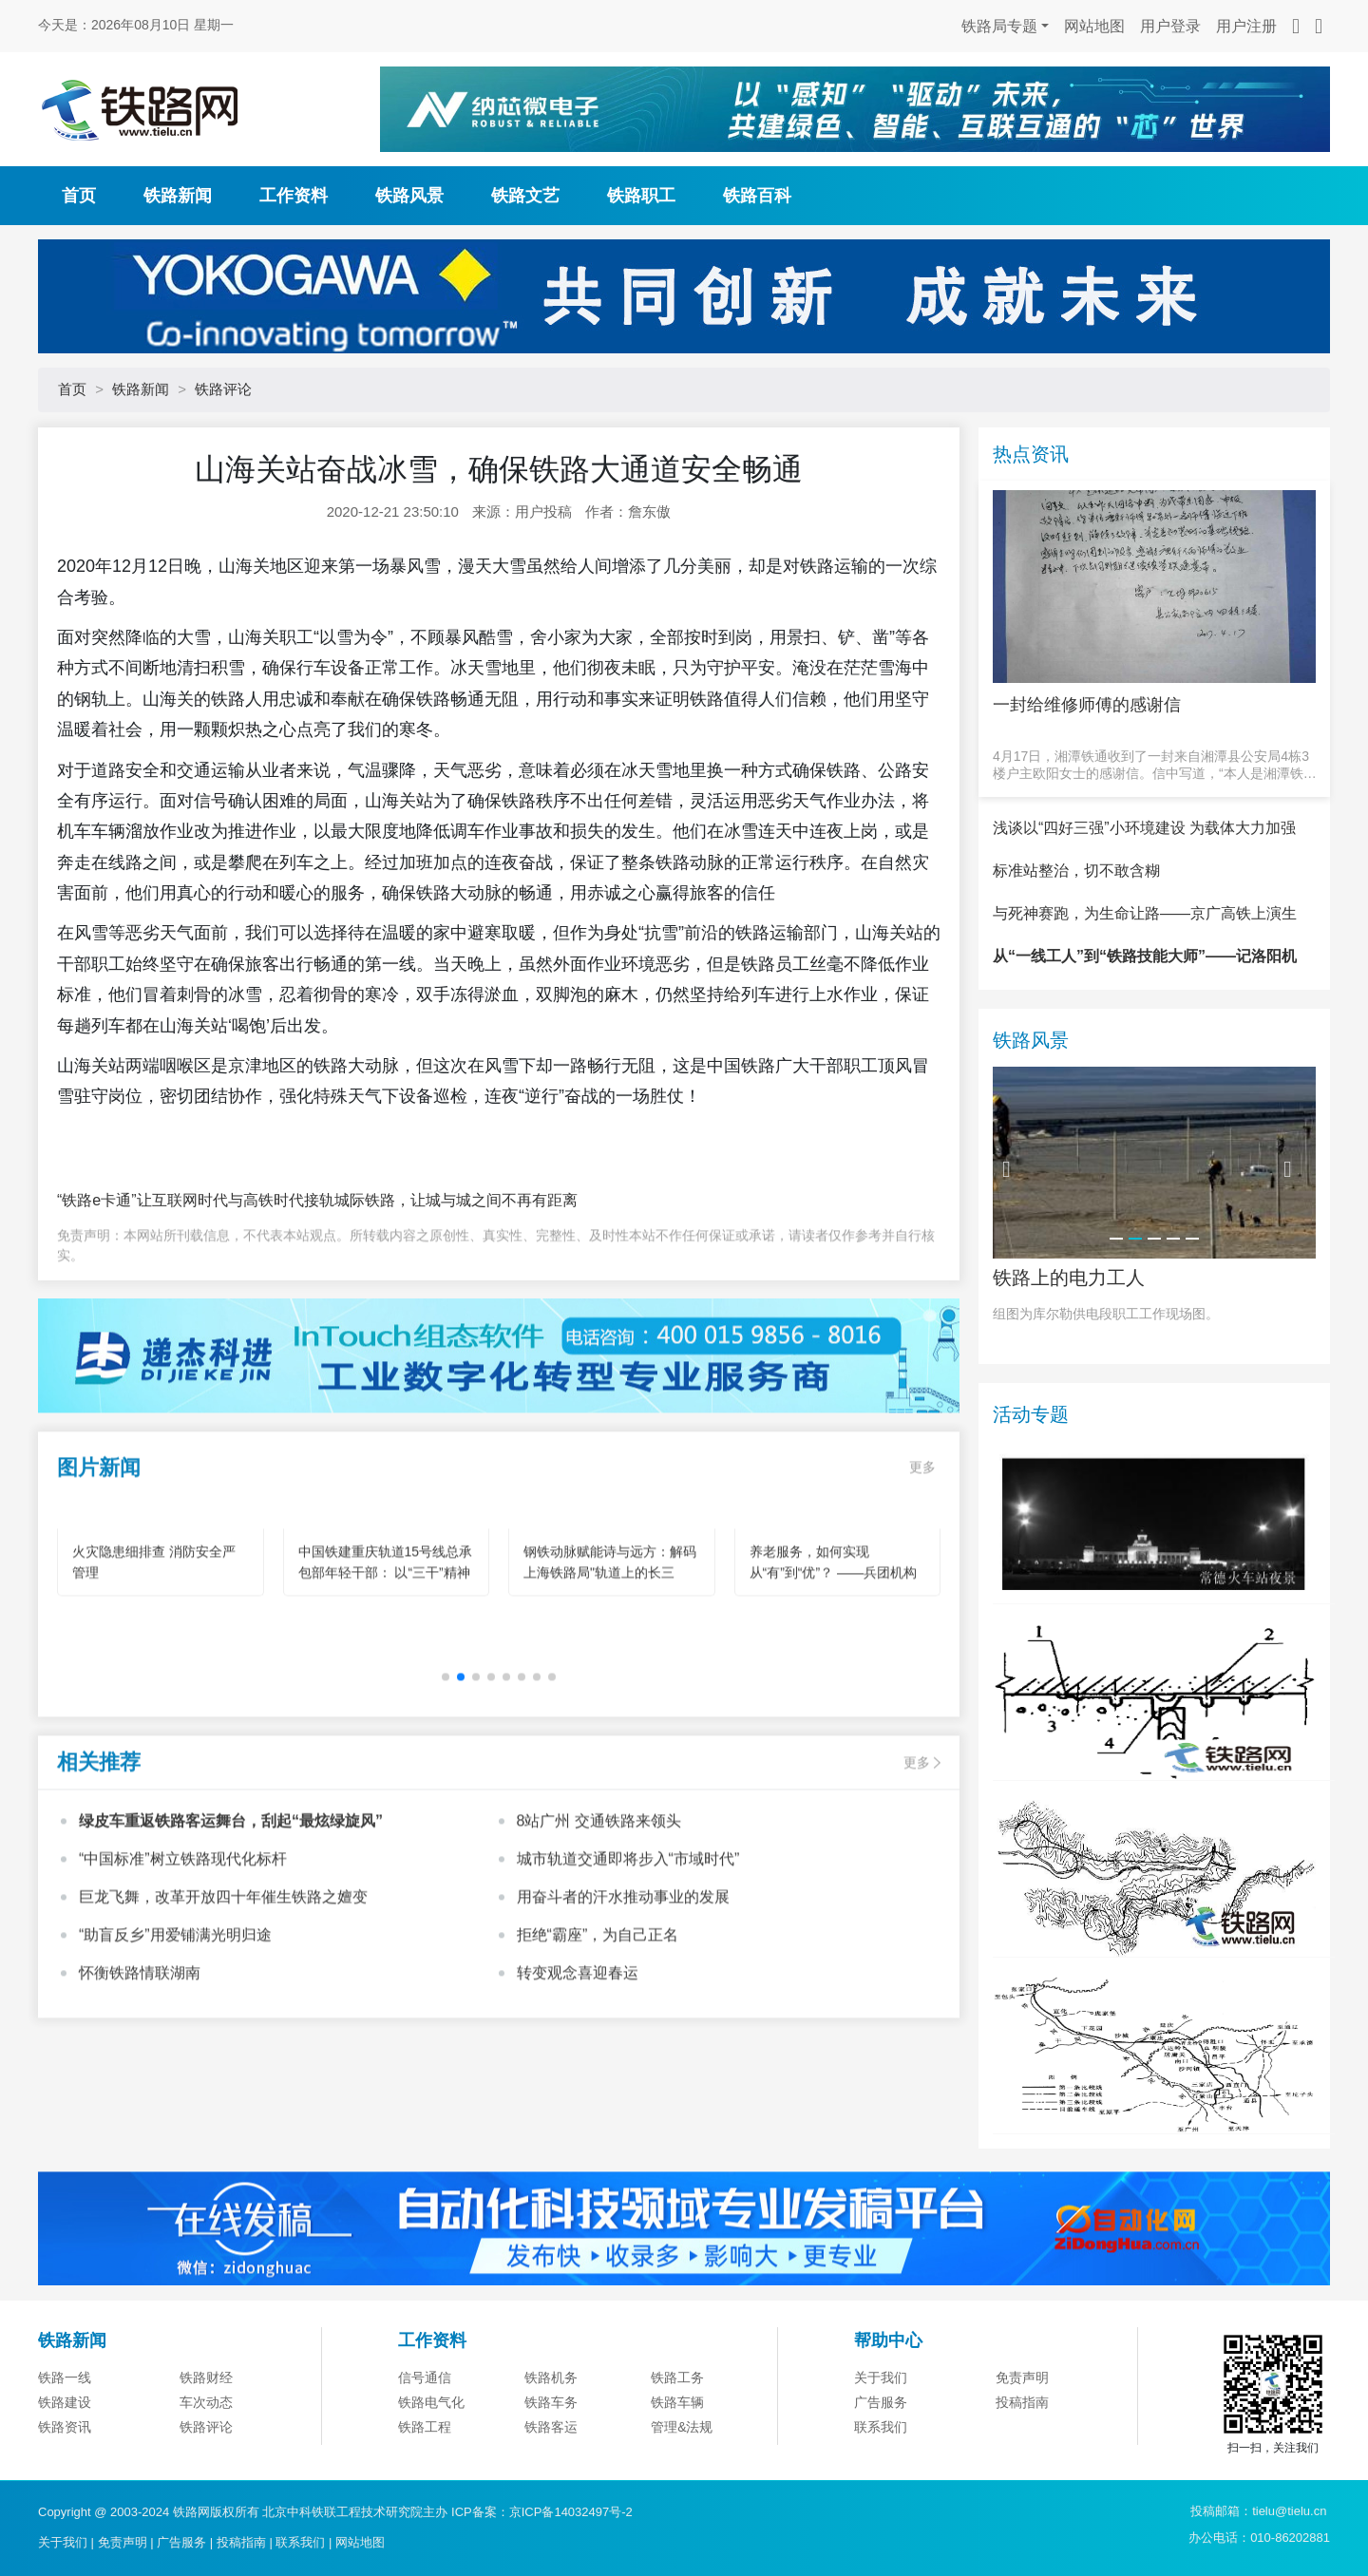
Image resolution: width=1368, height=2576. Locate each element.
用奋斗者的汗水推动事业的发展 (623, 1987)
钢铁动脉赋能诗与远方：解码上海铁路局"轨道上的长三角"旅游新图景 (609, 1662)
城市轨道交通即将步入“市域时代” (628, 1949)
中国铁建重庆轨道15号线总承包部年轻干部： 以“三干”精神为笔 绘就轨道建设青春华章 (385, 1662)
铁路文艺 (525, 195)
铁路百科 (757, 195)
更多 (922, 1556)
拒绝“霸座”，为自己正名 (598, 2025)
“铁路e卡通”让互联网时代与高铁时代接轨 (195, 1200)
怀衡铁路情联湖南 (139, 2063)
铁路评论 (223, 389)
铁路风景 (409, 195)
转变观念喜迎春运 (577, 2063)
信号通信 (424, 2471)
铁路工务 (677, 2471)
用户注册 (1246, 26)
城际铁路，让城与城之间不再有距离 (456, 1200)
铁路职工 (641, 195)
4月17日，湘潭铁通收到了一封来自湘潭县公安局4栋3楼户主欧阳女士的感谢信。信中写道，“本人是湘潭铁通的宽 (1155, 765)
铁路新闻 (177, 195)
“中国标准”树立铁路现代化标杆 (183, 1949)
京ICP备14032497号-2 (571, 2512)
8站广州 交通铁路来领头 (599, 1911)
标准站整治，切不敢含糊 (1076, 965)
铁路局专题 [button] (999, 26)
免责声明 (1022, 2471)
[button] (461, 1767)
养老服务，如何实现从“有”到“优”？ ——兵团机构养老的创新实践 (834, 1662)
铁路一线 (64, 2471)
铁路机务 (551, 2471)
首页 (79, 195)
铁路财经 (206, 2471)
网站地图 (1094, 26)
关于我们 (880, 2471)
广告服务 (181, 2542)
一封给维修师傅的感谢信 (1087, 704)
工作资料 (293, 195)
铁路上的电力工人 (1069, 1370)
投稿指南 (241, 2542)
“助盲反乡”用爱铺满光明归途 (175, 2025)
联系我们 (300, 2542)
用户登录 (1170, 26)
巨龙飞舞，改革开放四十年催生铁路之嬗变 (223, 1987)
